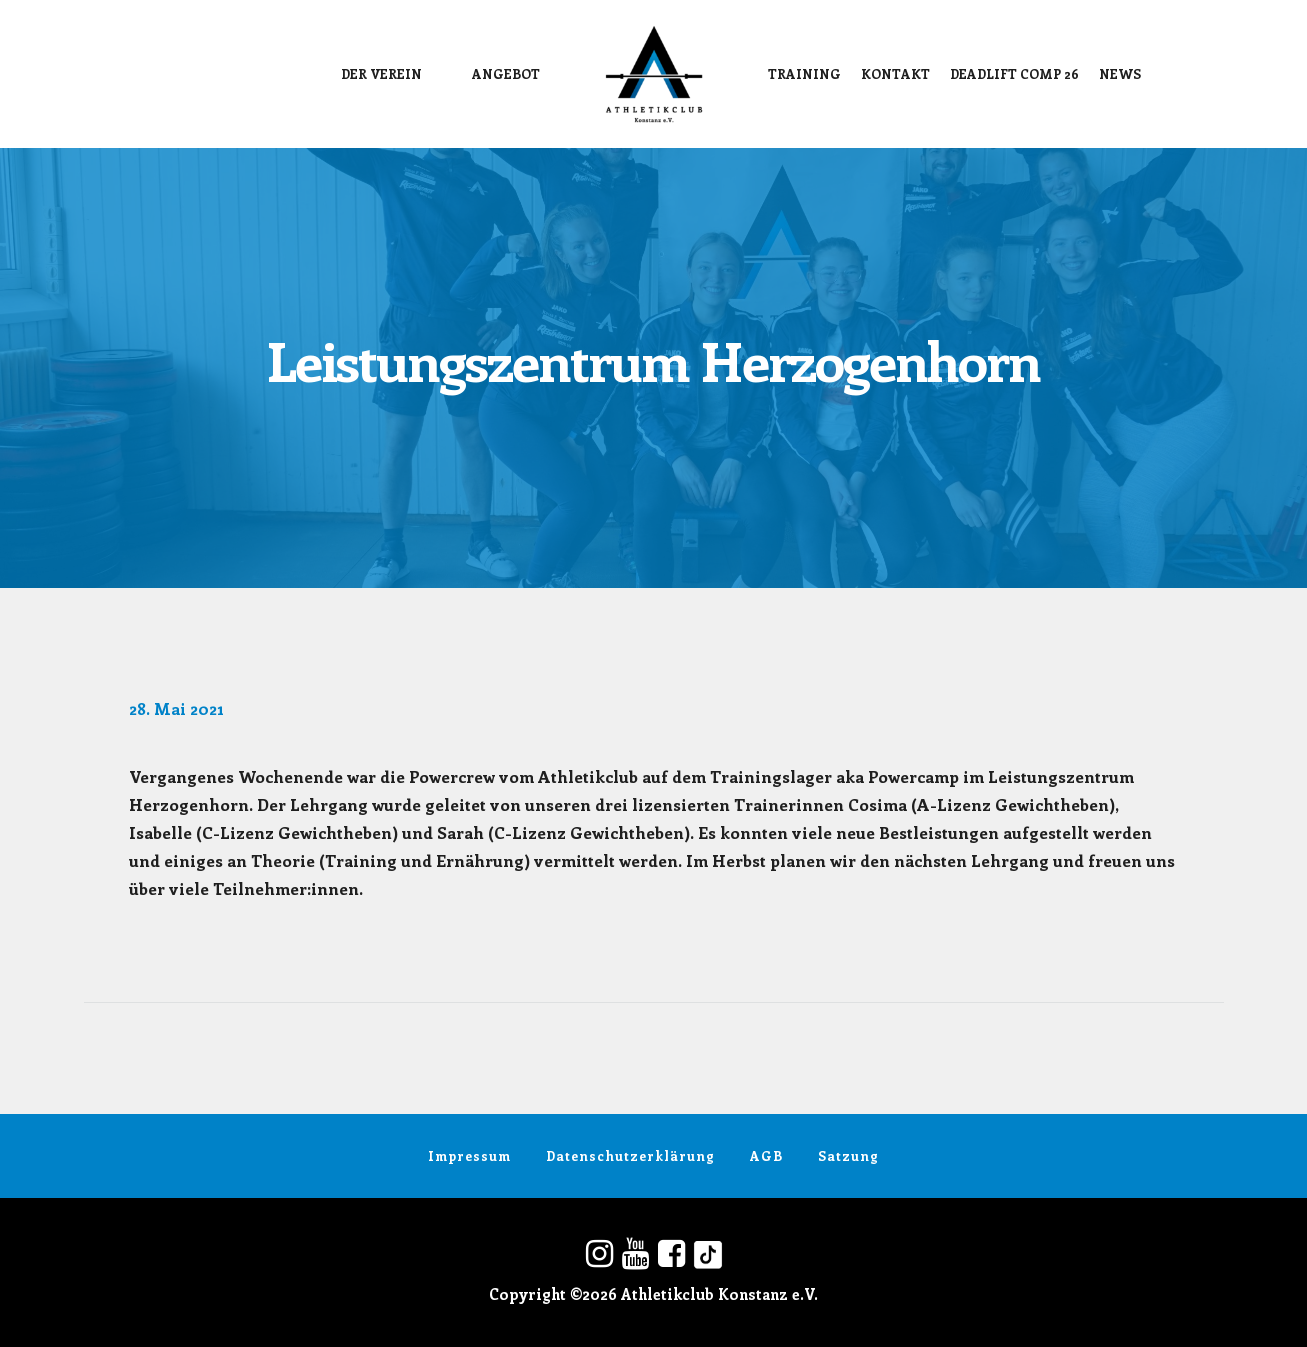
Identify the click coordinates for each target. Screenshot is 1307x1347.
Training (804, 73)
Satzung (848, 1155)
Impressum (469, 1155)
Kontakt (895, 73)
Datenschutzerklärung (630, 1155)
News (1120, 73)
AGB (766, 1155)
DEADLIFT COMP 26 (1014, 73)
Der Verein (381, 73)
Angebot (506, 73)
